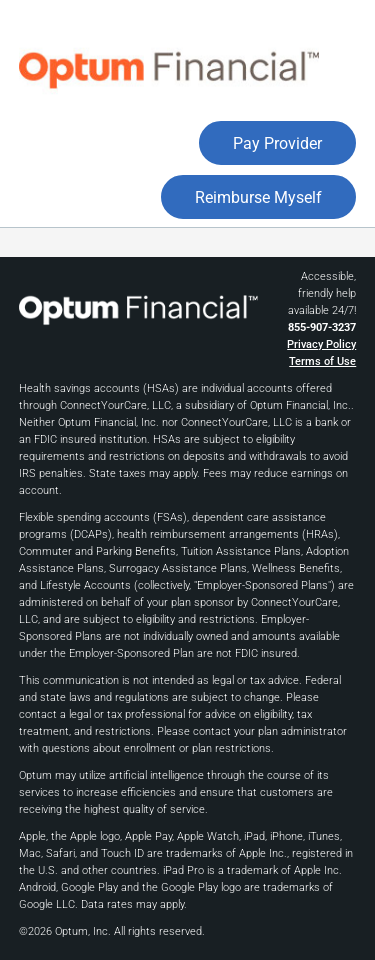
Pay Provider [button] (277, 143)
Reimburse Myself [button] (258, 197)
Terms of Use (322, 361)
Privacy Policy (321, 344)
